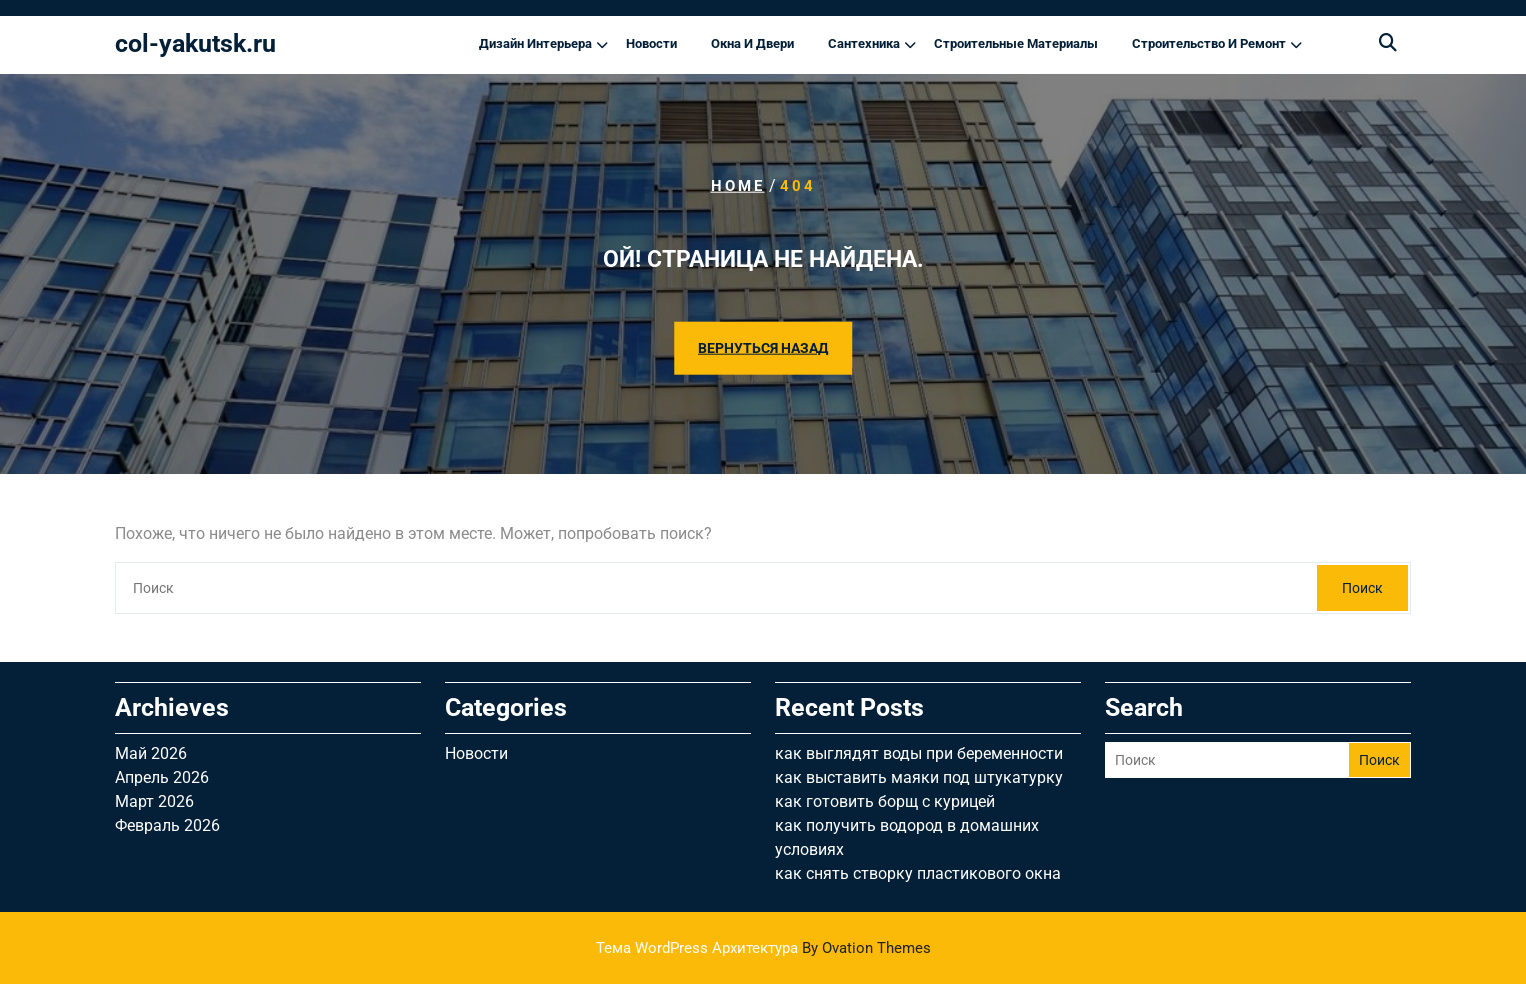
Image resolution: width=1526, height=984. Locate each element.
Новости (651, 43)
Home (738, 186)
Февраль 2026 (167, 825)
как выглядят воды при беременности (919, 753)
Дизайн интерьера (535, 43)
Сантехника (864, 43)
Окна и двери (752, 43)
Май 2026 (151, 753)
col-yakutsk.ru (195, 43)
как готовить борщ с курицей (885, 801)
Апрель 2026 (162, 777)
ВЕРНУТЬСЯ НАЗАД (763, 347)
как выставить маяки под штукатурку (919, 777)
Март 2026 (154, 801)
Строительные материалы (1016, 43)
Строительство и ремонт (1209, 43)
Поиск (1362, 588)
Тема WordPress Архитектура (763, 948)
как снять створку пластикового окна (918, 873)
